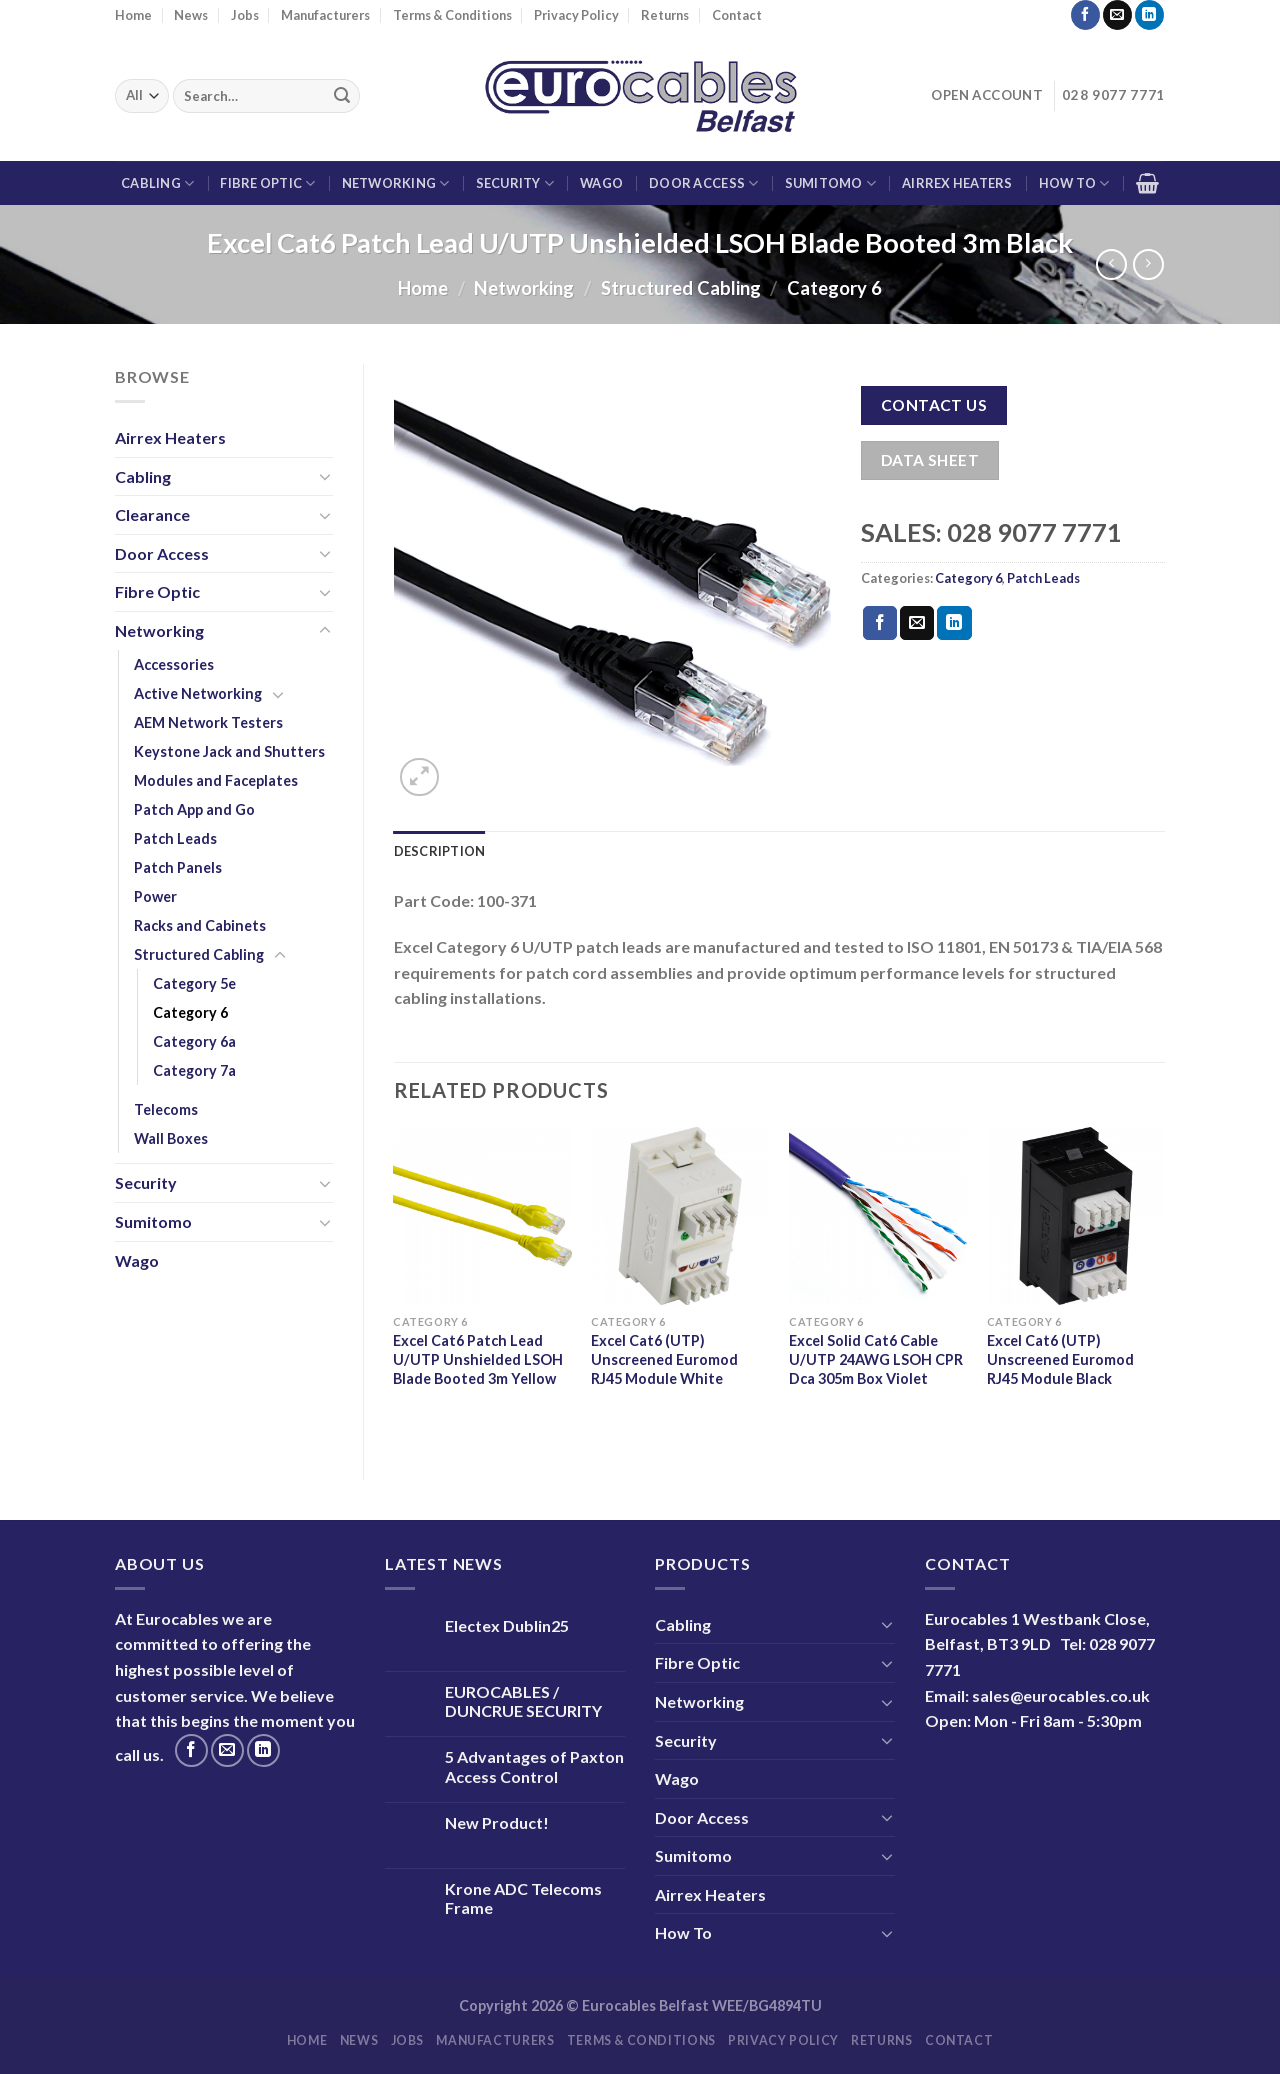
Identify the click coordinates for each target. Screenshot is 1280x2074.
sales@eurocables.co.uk (1061, 1695)
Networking (396, 183)
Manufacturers (325, 15)
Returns (665, 15)
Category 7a (194, 1070)
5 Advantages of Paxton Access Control (534, 1766)
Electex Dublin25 (507, 1625)
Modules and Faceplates (216, 780)
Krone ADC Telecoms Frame (523, 1898)
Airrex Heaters (957, 183)
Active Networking (198, 693)
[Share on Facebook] (880, 623)
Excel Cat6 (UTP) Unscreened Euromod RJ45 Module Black (1060, 1359)
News (191, 15)
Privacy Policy (576, 15)
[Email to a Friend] (917, 623)
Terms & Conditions (452, 15)
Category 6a (194, 1041)
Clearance (152, 514)
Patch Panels (178, 867)
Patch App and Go (194, 809)
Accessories (174, 664)
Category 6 (834, 288)
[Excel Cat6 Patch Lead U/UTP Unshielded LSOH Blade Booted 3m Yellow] (482, 1216)
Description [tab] (440, 851)
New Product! (497, 1822)
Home (133, 15)
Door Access (703, 183)
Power (155, 896)
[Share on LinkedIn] (954, 623)
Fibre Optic (267, 183)
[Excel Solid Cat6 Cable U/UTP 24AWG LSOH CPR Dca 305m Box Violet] (878, 1216)
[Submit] (342, 96)
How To (1074, 183)
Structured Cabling (681, 288)
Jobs (245, 15)
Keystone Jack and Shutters (229, 751)
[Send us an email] (1117, 15)
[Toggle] (325, 476)
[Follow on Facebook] (1085, 15)
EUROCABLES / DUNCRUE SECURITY (523, 1701)
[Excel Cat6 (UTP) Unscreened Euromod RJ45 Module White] (680, 1216)
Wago (601, 183)
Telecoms (166, 1109)
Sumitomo (831, 183)
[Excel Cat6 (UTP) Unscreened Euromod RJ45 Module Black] (1076, 1216)
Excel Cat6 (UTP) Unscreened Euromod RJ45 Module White (664, 1359)
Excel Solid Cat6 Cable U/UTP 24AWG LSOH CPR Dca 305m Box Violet (876, 1359)
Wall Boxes (171, 1138)
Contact (737, 15)
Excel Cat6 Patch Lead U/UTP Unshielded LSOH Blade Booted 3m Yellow (478, 1359)
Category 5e (194, 983)
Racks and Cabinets (200, 925)
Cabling (157, 183)
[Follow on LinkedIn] (1149, 15)
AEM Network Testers (208, 722)
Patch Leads (175, 838)
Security (515, 183)
